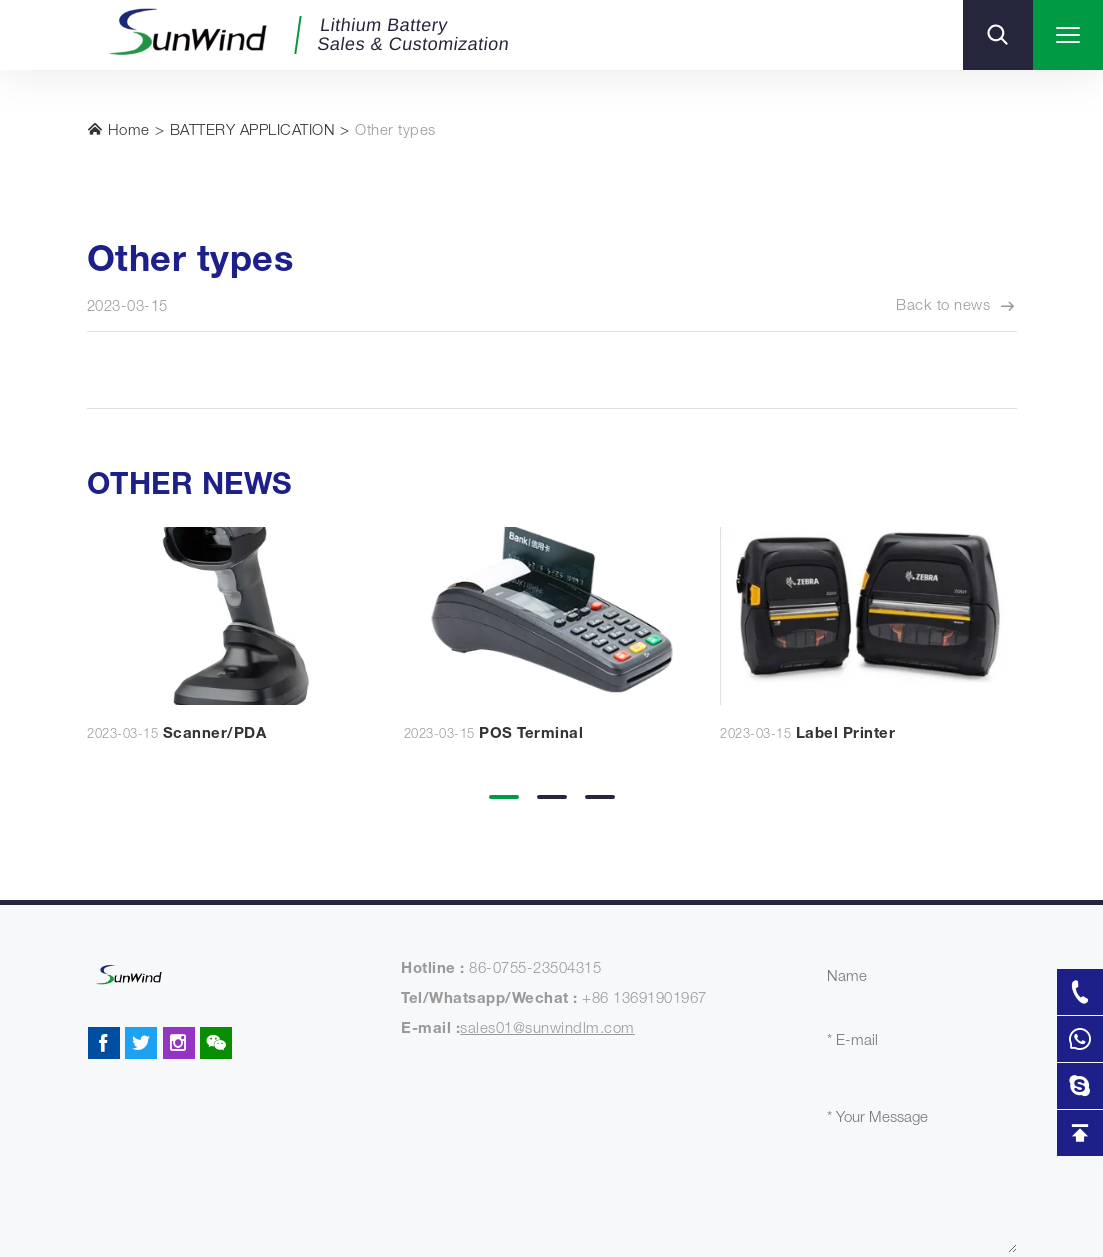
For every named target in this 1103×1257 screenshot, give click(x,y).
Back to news (956, 307)
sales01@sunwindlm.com (547, 1029)
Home (118, 130)
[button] (504, 783)
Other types (395, 131)
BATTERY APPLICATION (253, 131)
